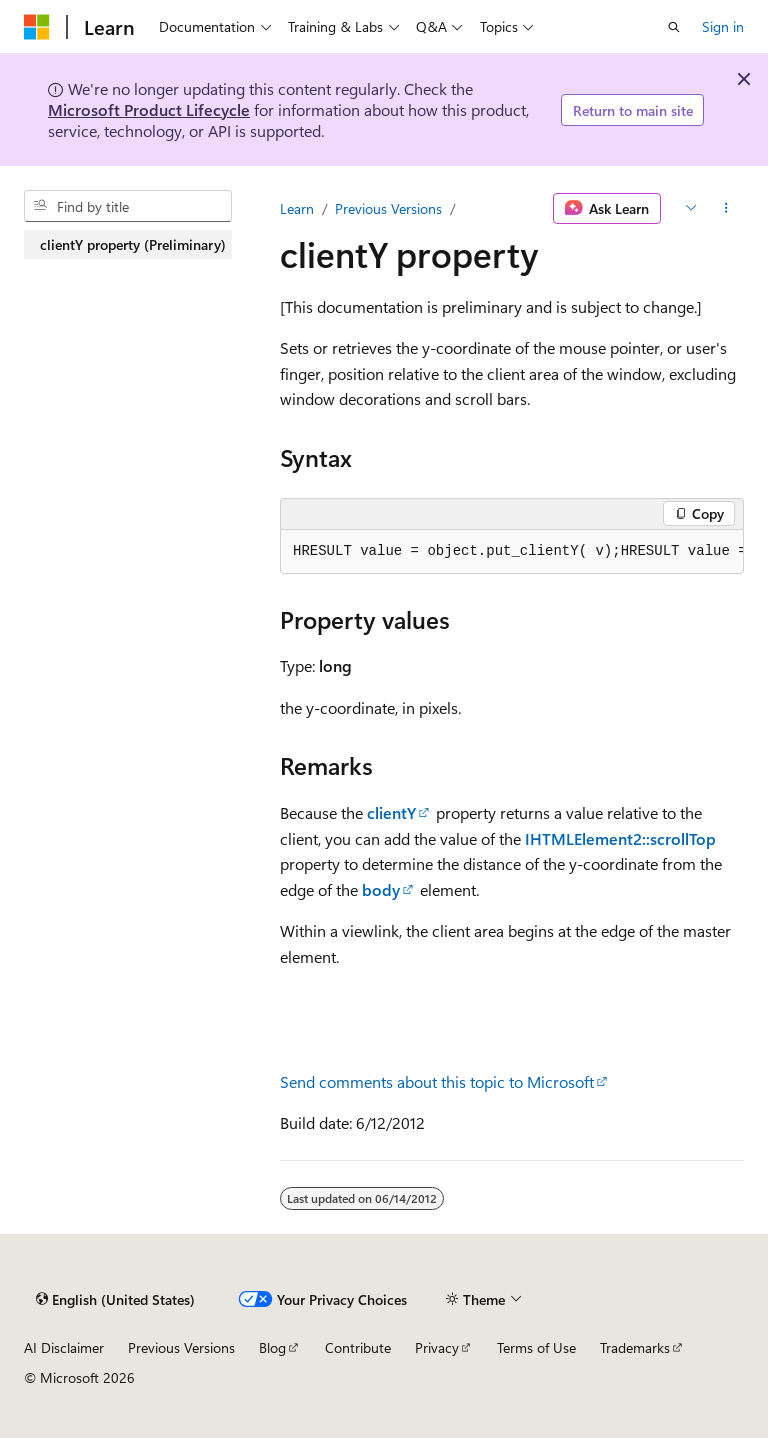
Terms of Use (536, 1347)
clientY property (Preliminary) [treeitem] (133, 244)
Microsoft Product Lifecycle (149, 109)
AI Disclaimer (64, 1347)
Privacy (437, 1347)
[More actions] (726, 209)
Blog (272, 1347)
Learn (297, 208)
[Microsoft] (37, 27)
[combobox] (128, 206)
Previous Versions (388, 208)
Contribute (358, 1347)
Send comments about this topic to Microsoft (437, 1081)
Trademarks (635, 1347)
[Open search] (674, 27)
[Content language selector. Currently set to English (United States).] (115, 1299)
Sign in (723, 26)
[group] (512, 552)
